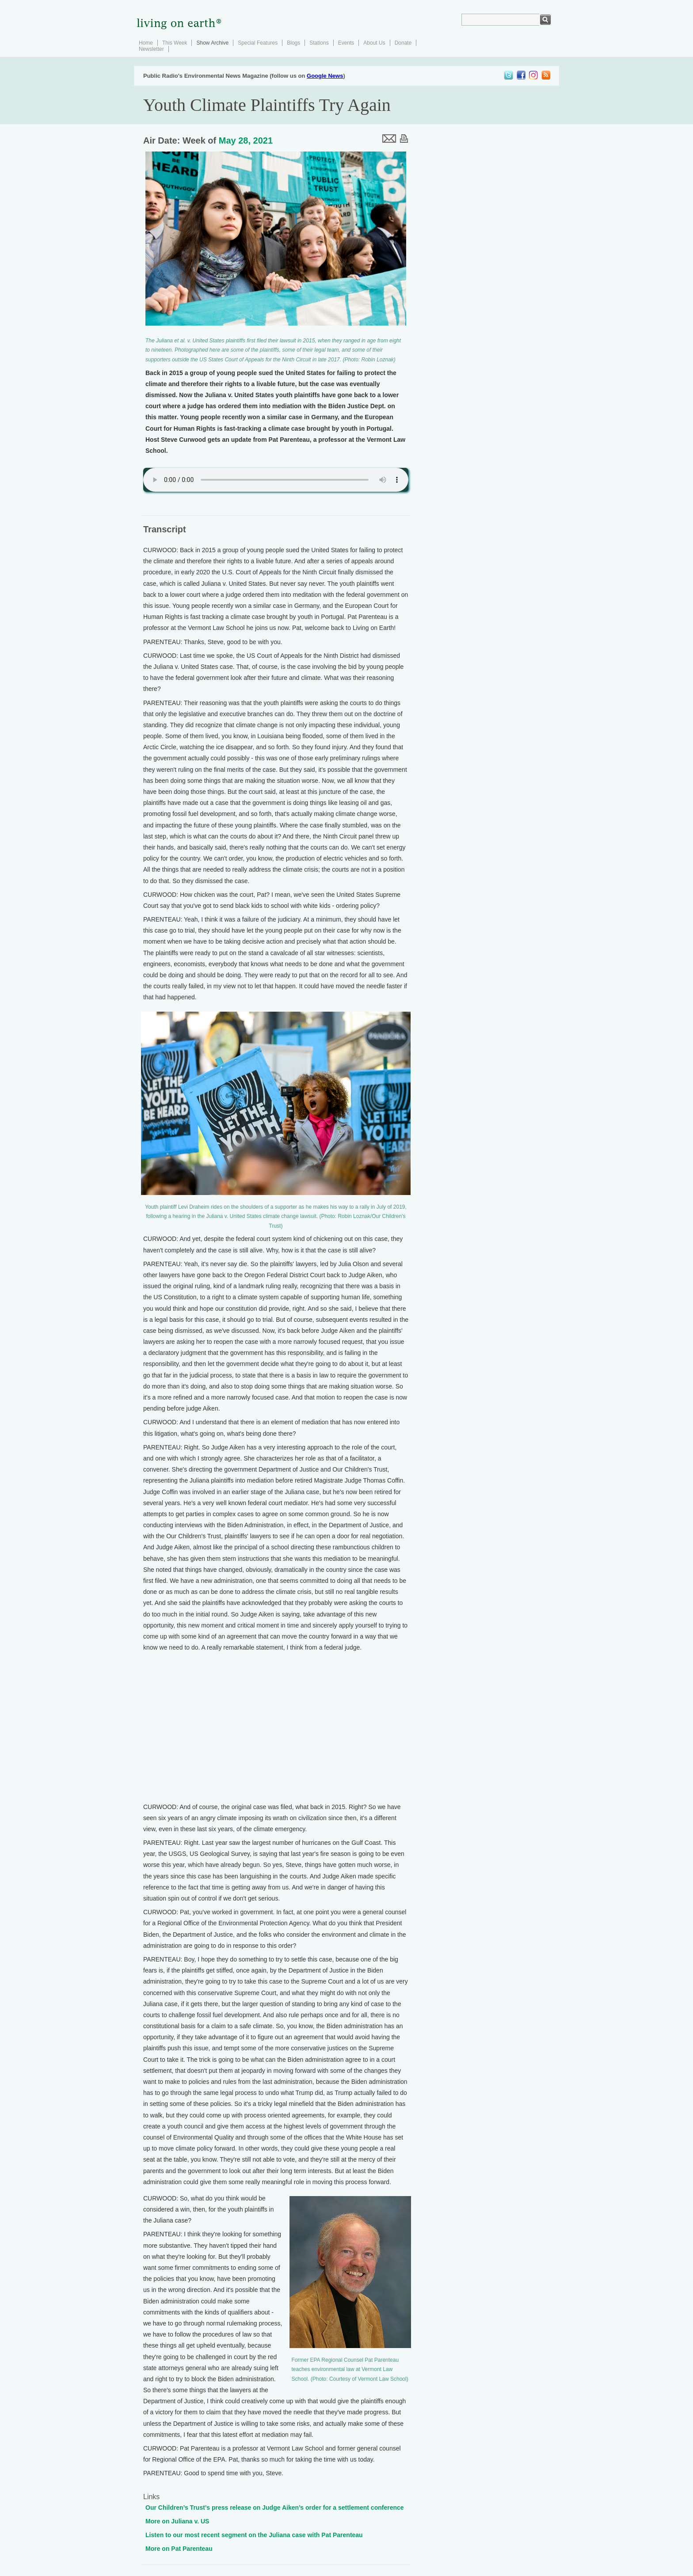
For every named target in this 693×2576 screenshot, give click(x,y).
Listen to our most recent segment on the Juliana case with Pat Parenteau (254, 2534)
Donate (403, 43)
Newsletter (151, 49)
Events (346, 43)
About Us (374, 43)
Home (146, 43)
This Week (174, 43)
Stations (318, 43)
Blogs (293, 43)
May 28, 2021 (246, 140)
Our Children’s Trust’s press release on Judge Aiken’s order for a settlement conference (274, 2507)
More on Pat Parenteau (179, 2548)
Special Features (258, 43)
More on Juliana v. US (177, 2521)
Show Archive (212, 43)
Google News (325, 75)
